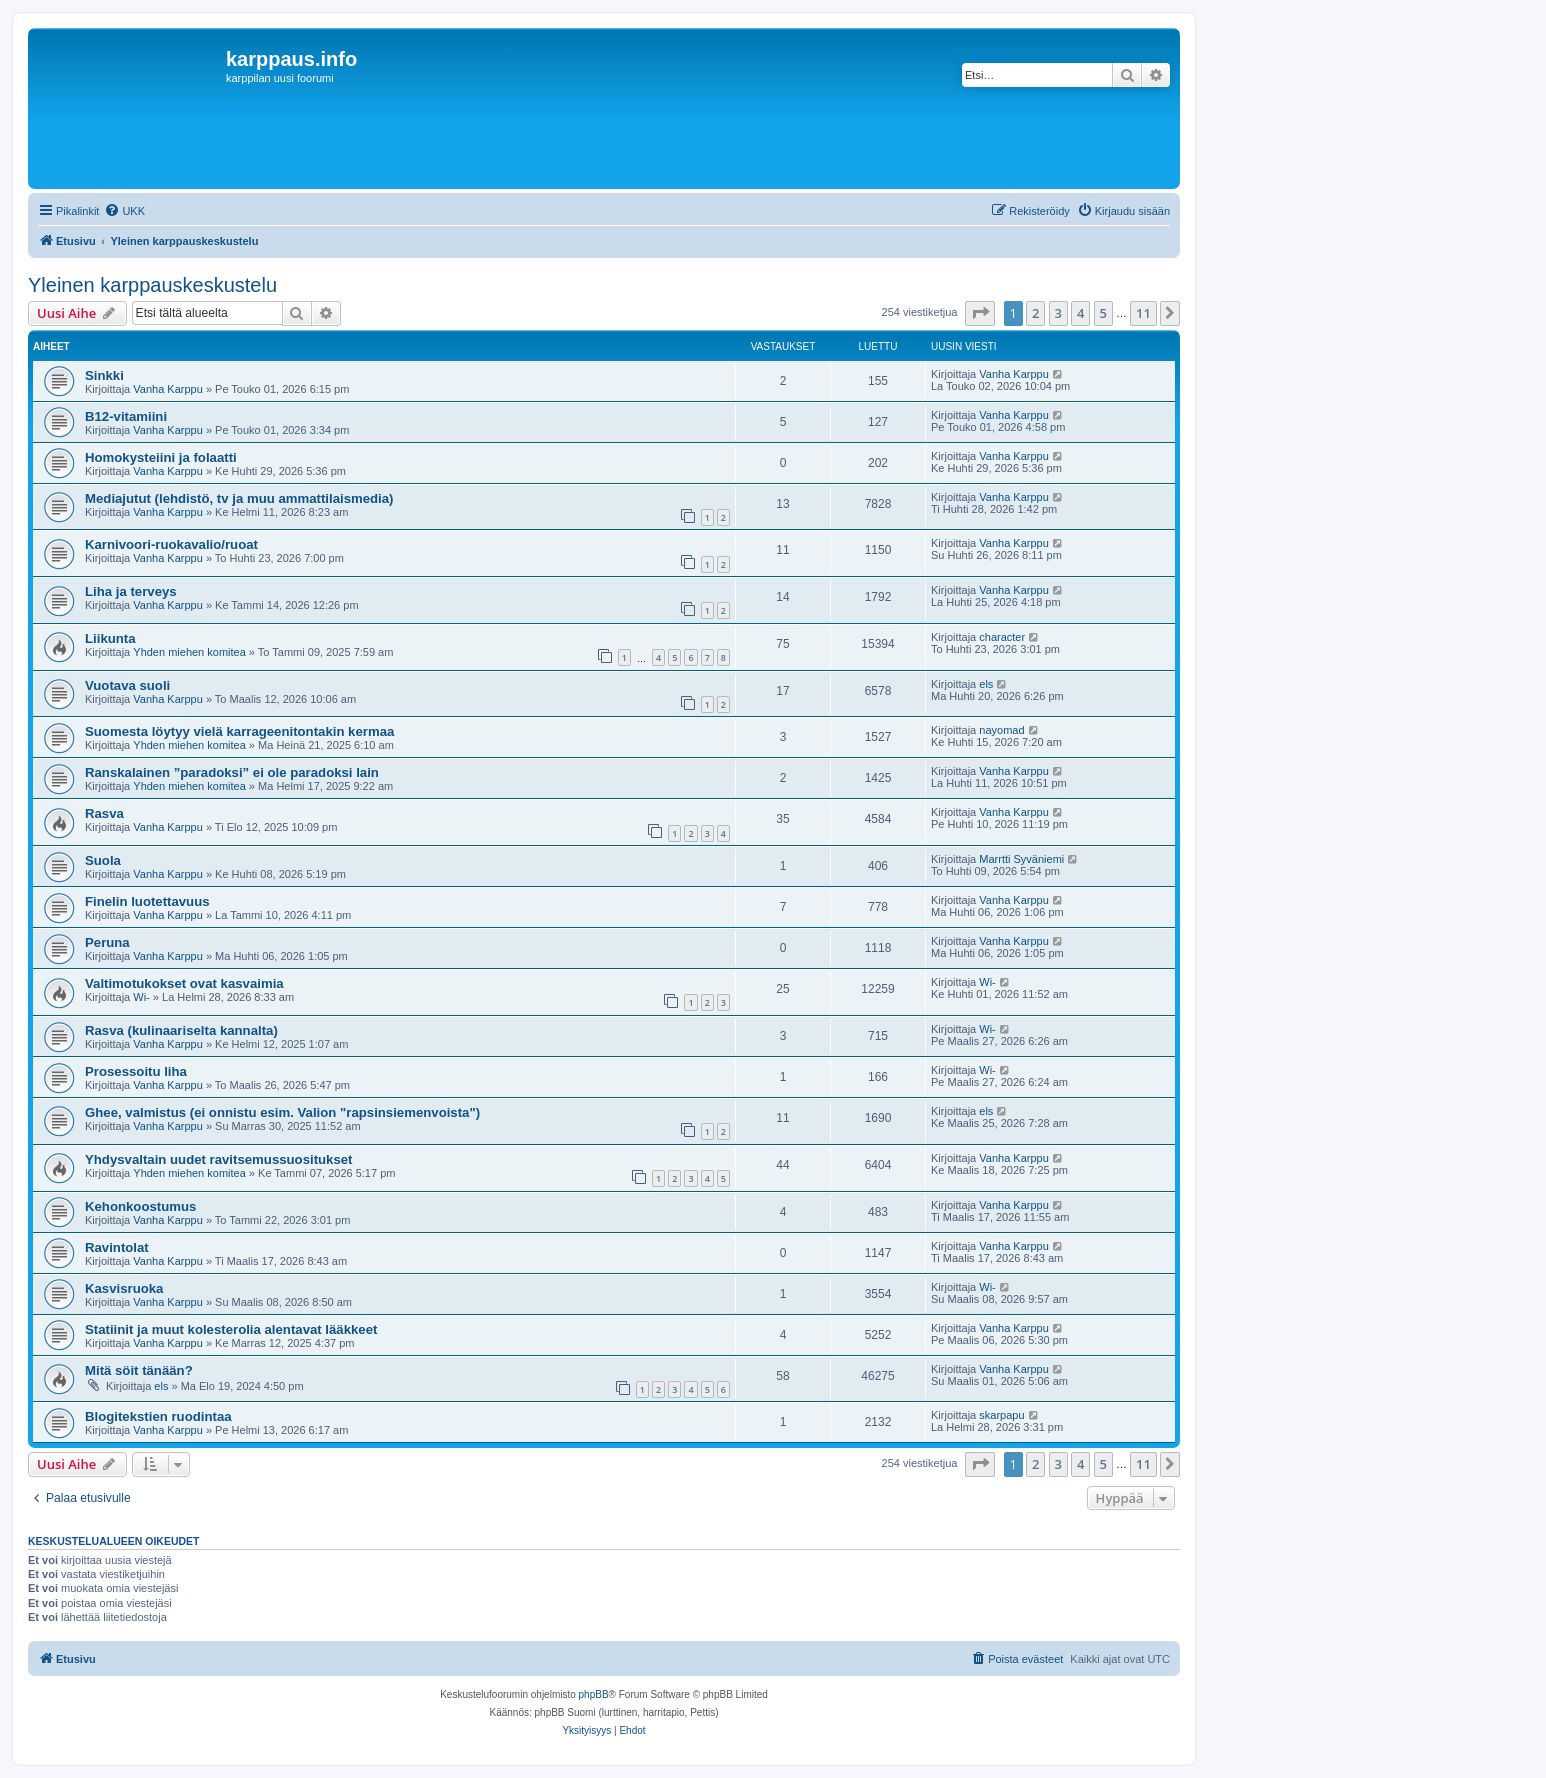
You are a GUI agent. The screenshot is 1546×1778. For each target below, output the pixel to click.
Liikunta (110, 638)
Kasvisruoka (124, 1288)
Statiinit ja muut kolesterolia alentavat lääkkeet (231, 1329)
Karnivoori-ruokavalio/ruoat (171, 544)
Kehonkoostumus (140, 1206)
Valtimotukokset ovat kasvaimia (184, 983)
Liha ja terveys (131, 591)
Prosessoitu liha (136, 1071)
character (1002, 637)
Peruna (107, 942)
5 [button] (1103, 313)
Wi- (141, 997)
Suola (103, 860)
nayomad (1001, 730)
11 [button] (1143, 313)
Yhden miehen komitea (189, 652)
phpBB (594, 1694)
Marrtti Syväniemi (1021, 859)
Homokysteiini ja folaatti (161, 457)
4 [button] (1080, 313)
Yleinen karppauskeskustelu (152, 285)
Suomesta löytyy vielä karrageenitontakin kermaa (239, 731)
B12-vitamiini (126, 416)
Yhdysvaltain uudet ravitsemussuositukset (219, 1159)
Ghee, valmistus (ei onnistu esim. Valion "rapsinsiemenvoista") (282, 1112)
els (986, 684)
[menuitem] (124, 211)
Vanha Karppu (168, 389)
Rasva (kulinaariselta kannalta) (181, 1030)
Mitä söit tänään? (139, 1370)
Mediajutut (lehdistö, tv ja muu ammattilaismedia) (239, 498)
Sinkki (104, 375)
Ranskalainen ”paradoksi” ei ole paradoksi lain (232, 772)
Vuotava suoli (127, 685)
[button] (980, 313)
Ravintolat (117, 1247)
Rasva (104, 813)
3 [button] (1058, 313)
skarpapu (1001, 1415)
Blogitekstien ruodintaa (158, 1416)
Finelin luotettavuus (147, 901)
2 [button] (1035, 313)
